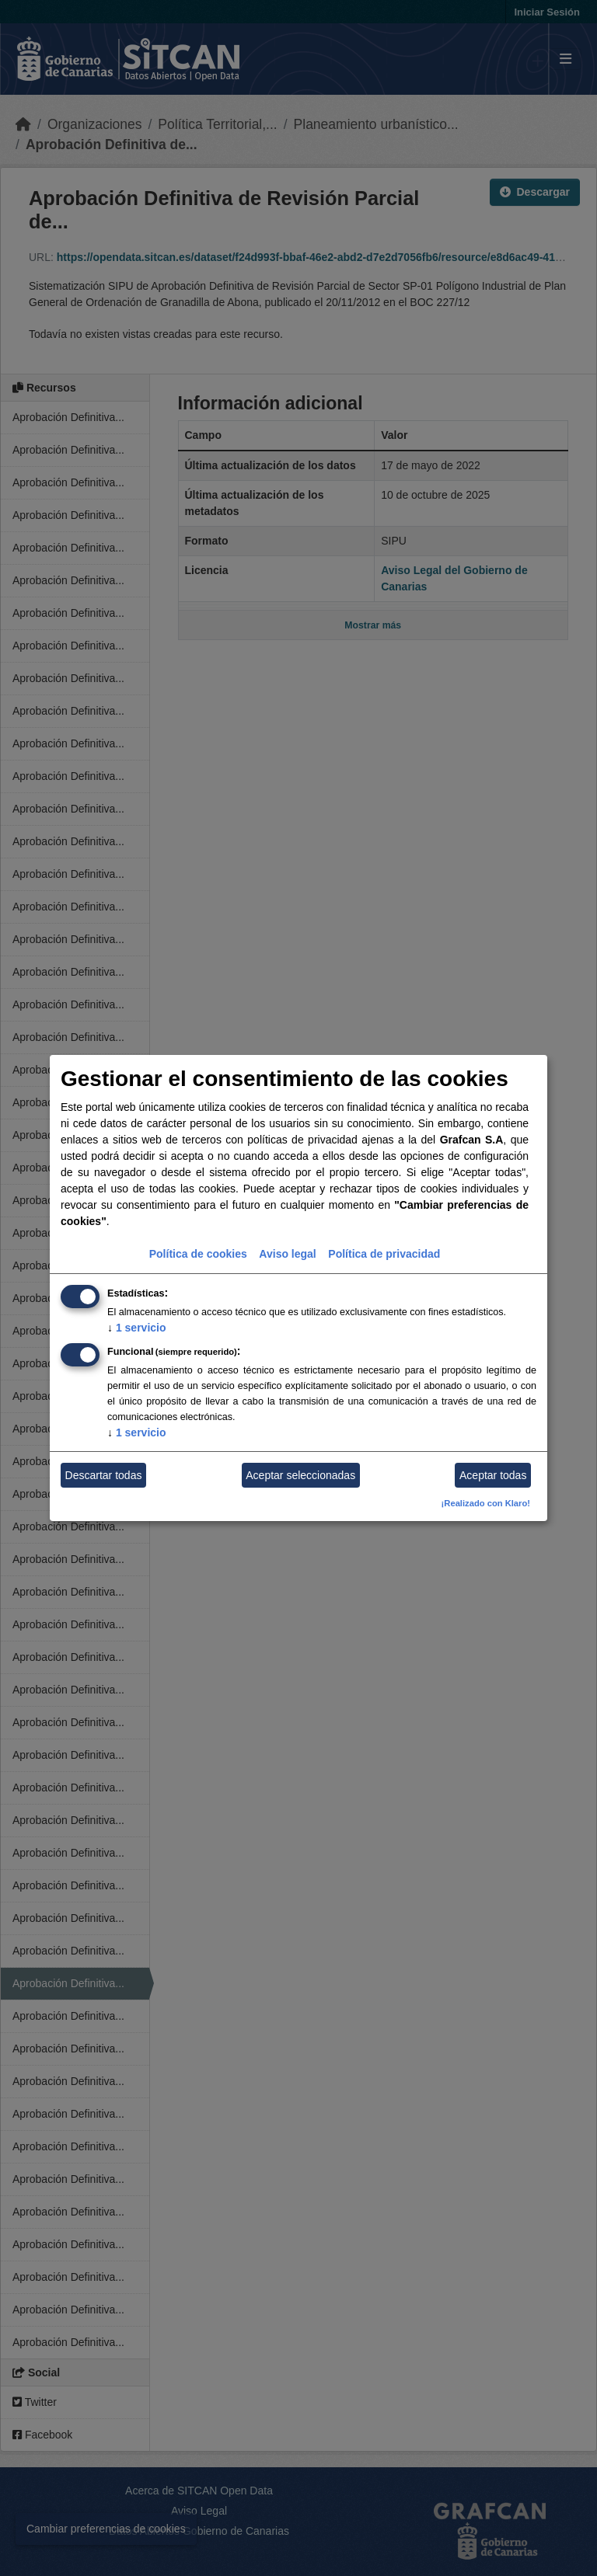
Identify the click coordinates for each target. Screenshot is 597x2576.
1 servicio (136, 1327)
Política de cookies (198, 1254)
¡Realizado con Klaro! (486, 1503)
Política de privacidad (384, 1254)
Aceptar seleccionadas (300, 1475)
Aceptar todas (492, 1475)
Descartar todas (103, 1475)
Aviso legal (287, 1254)
